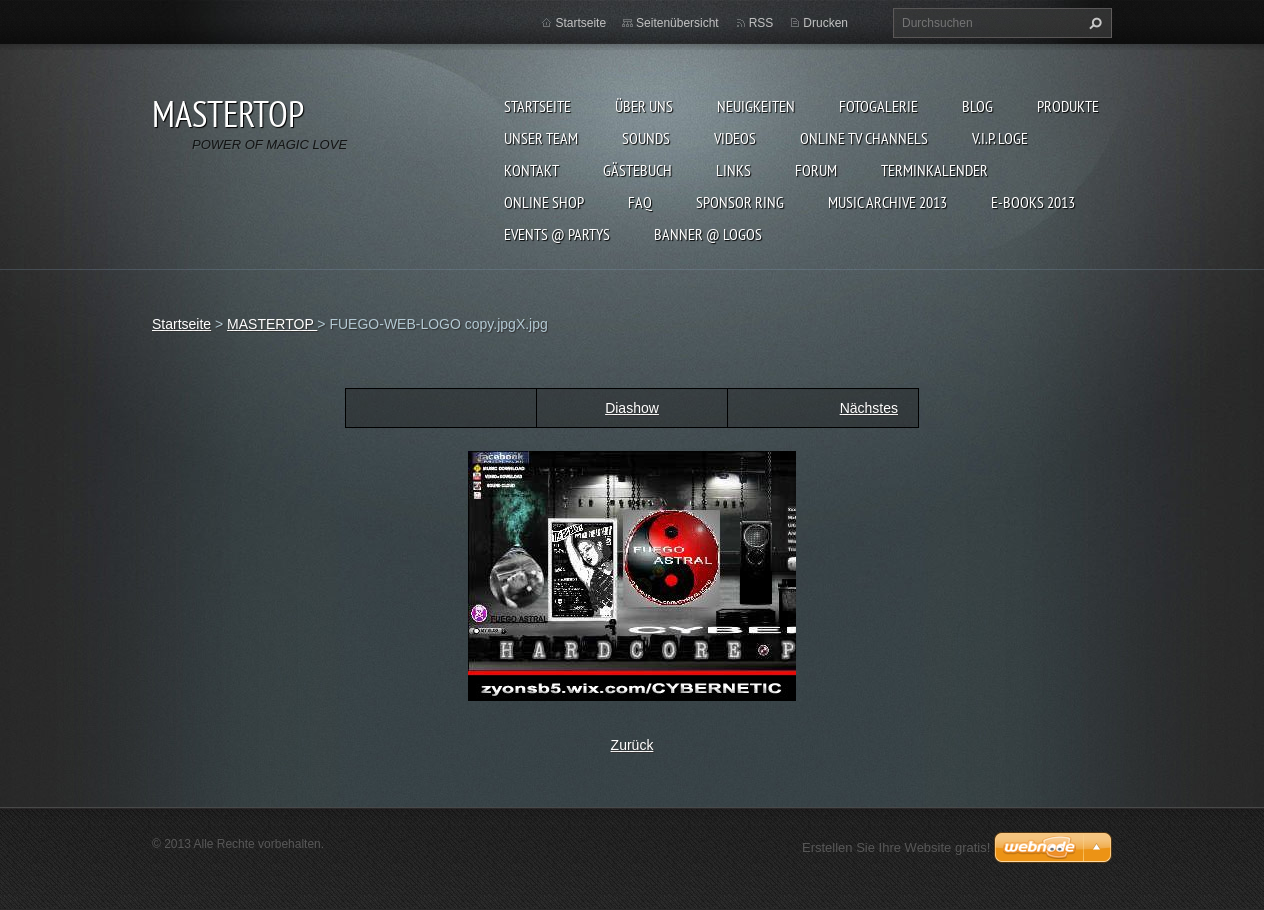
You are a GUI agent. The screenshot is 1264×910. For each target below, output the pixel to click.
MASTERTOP (272, 324)
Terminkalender (934, 170)
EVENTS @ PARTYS (557, 234)
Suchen (1093, 23)
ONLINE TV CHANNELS (864, 138)
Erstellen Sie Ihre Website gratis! (896, 847)
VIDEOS (735, 138)
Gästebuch (637, 170)
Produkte (1068, 106)
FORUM (816, 170)
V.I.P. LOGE (1000, 138)
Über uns (644, 106)
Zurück (632, 745)
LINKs (733, 170)
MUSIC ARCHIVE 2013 (887, 202)
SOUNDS (646, 138)
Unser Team (541, 138)
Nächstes (869, 408)
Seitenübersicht (677, 23)
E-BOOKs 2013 (1033, 202)
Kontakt (531, 170)
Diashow (632, 408)
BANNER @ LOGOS (708, 234)
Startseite (537, 106)
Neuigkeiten (756, 106)
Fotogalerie (878, 106)
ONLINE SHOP (544, 202)
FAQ (640, 202)
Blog (977, 106)
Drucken (825, 23)
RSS (761, 23)
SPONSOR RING (740, 202)
